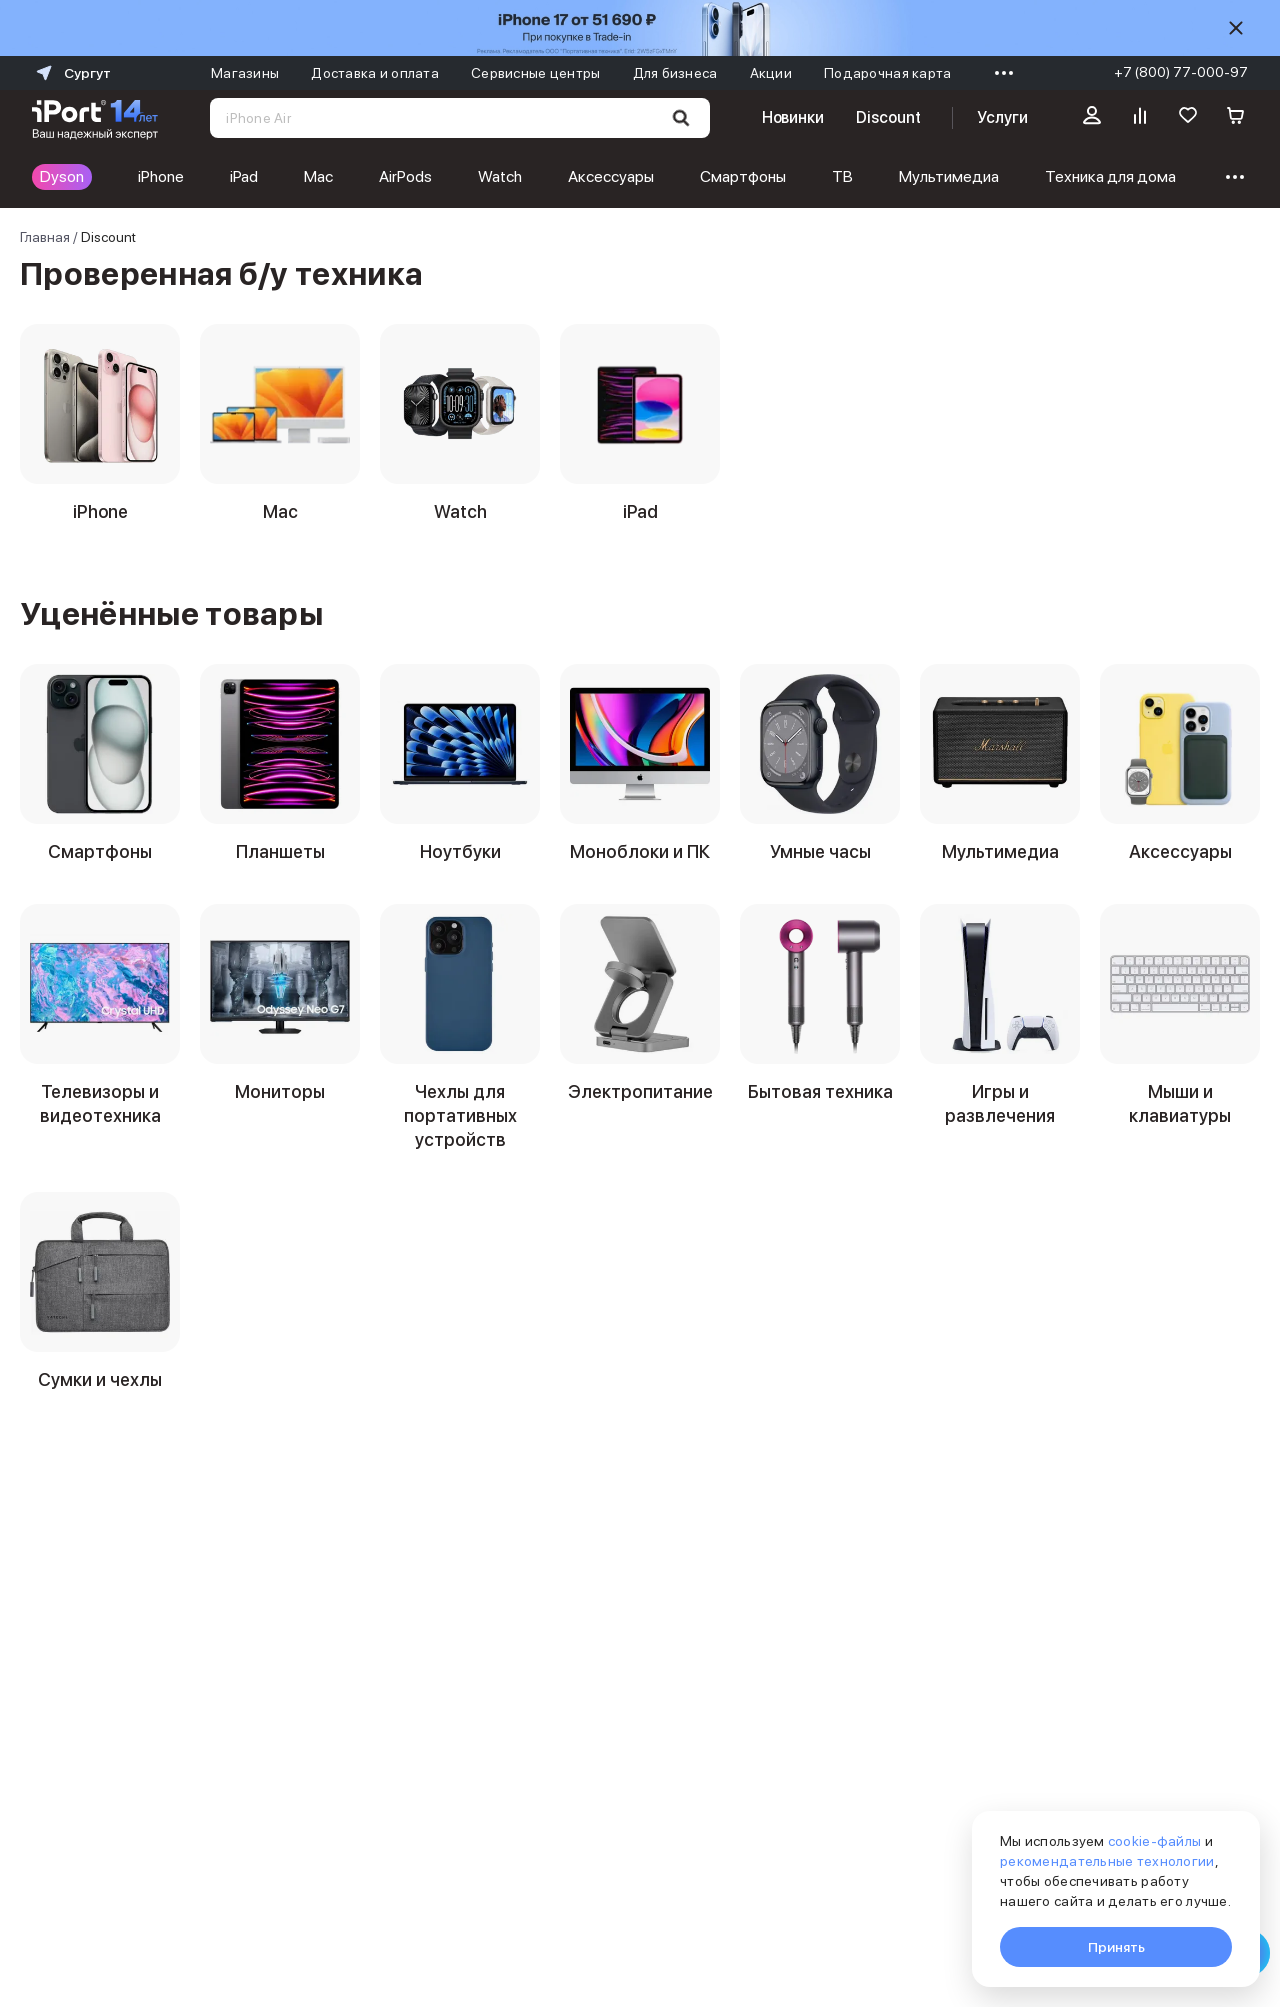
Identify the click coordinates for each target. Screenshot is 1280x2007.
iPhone (161, 176)
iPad (244, 176)
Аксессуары (611, 176)
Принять (1116, 1947)
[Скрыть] (1236, 28)
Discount (888, 117)
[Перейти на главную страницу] (95, 118)
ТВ (842, 176)
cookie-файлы (1154, 1841)
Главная (45, 237)
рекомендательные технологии (1107, 1861)
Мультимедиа (949, 176)
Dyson (62, 176)
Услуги (1002, 117)
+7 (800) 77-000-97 (1181, 72)
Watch (500, 176)
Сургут (71, 73)
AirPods (405, 176)
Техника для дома (1110, 176)
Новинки (793, 117)
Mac (318, 176)
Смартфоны (743, 176)
